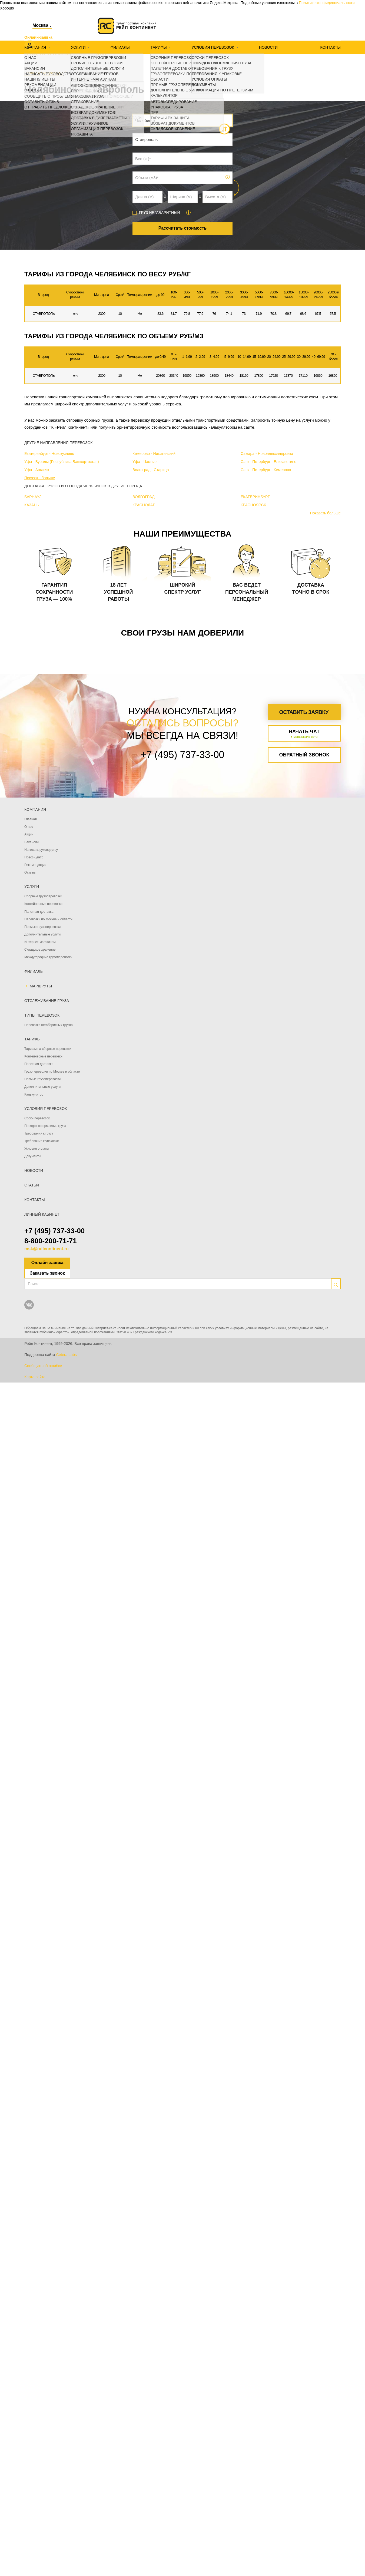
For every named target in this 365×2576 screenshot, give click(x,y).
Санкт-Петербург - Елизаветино (268, 461)
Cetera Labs (66, 1355)
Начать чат (304, 734)
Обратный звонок (304, 755)
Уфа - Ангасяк (36, 470)
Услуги (78, 47)
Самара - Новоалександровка (267, 453)
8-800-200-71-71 (50, 1241)
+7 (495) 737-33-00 (54, 1231)
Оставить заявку (303, 712)
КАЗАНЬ (31, 505)
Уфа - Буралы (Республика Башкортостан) (61, 461)
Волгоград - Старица (150, 470)
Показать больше (39, 478)
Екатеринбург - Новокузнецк (49, 453)
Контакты (330, 47)
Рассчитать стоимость (182, 228)
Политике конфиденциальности (326, 3)
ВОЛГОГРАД (143, 497)
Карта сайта (34, 1377)
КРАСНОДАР (143, 505)
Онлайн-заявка (47, 1262)
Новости (268, 47)
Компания (35, 47)
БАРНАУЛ (33, 497)
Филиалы (120, 47)
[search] (336, 1283)
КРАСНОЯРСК (253, 505)
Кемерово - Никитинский (153, 453)
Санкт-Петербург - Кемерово (266, 470)
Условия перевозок (213, 47)
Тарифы (159, 47)
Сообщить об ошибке (43, 1366)
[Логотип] (127, 26)
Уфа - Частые (144, 461)
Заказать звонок (47, 1273)
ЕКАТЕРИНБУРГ (255, 497)
